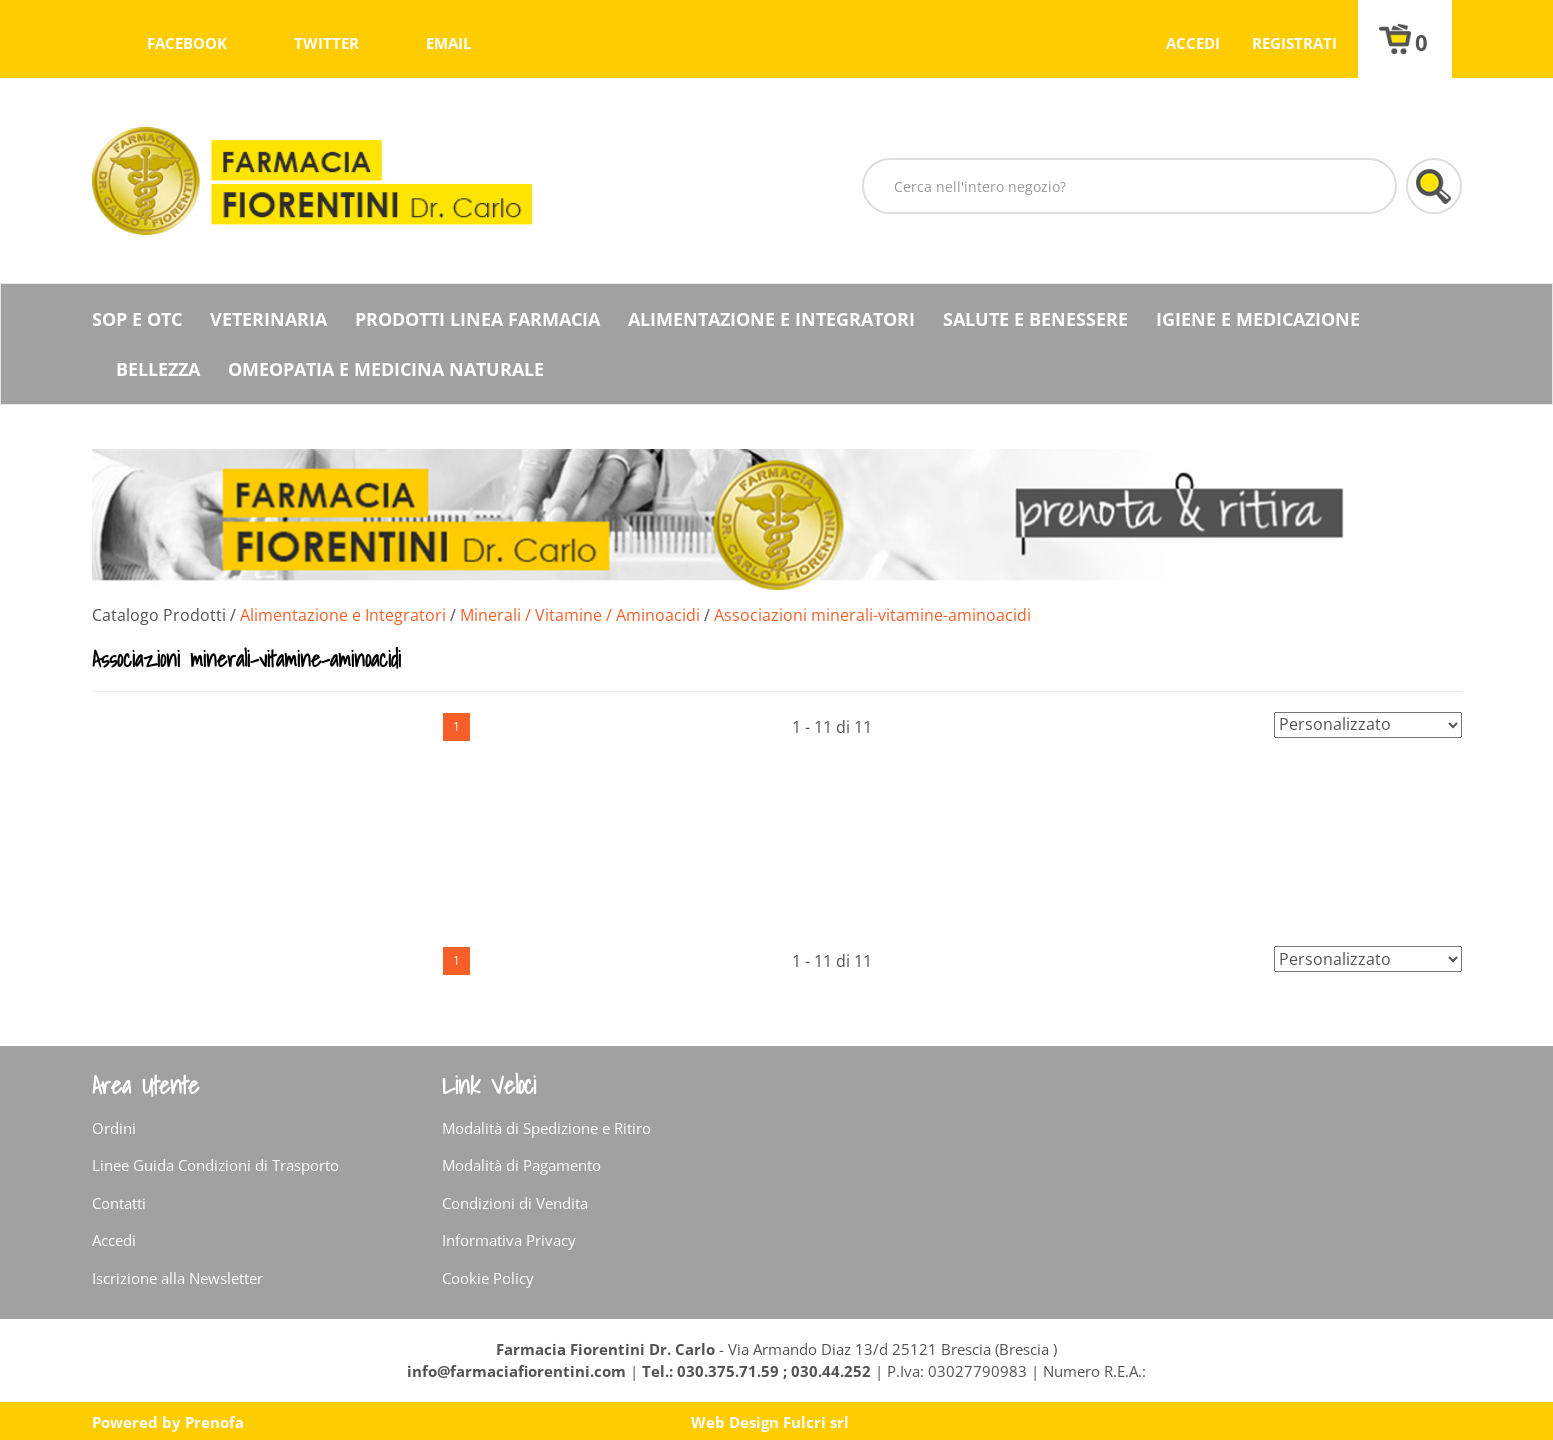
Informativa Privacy (509, 1240)
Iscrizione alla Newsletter (177, 1278)
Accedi (1193, 43)
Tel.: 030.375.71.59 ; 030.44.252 (756, 1371)
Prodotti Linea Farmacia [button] (477, 319)
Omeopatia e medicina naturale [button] (386, 369)
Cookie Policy (488, 1278)
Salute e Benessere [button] (1035, 319)
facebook (187, 43)
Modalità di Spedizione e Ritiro (546, 1128)
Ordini (114, 1128)
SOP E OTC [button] (137, 319)
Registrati (1294, 43)
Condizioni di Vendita (515, 1203)
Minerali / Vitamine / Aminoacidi (580, 615)
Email (448, 43)
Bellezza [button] (158, 369)
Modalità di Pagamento (521, 1165)
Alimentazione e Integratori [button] (771, 319)
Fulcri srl (816, 1422)
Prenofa (214, 1422)
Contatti (119, 1203)
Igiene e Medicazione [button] (1258, 319)
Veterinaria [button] (268, 319)
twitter (326, 43)
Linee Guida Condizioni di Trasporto (215, 1165)
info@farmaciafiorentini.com (518, 1371)
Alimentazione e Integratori (343, 615)
